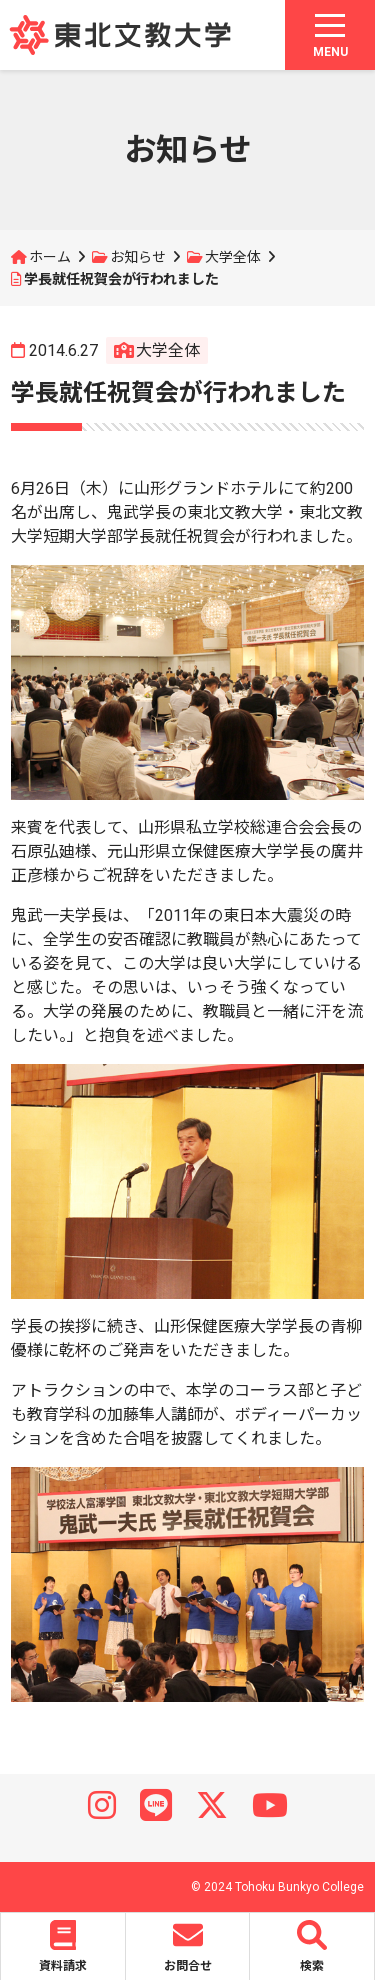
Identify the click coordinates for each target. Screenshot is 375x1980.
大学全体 (233, 257)
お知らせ (138, 257)
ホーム (50, 257)
